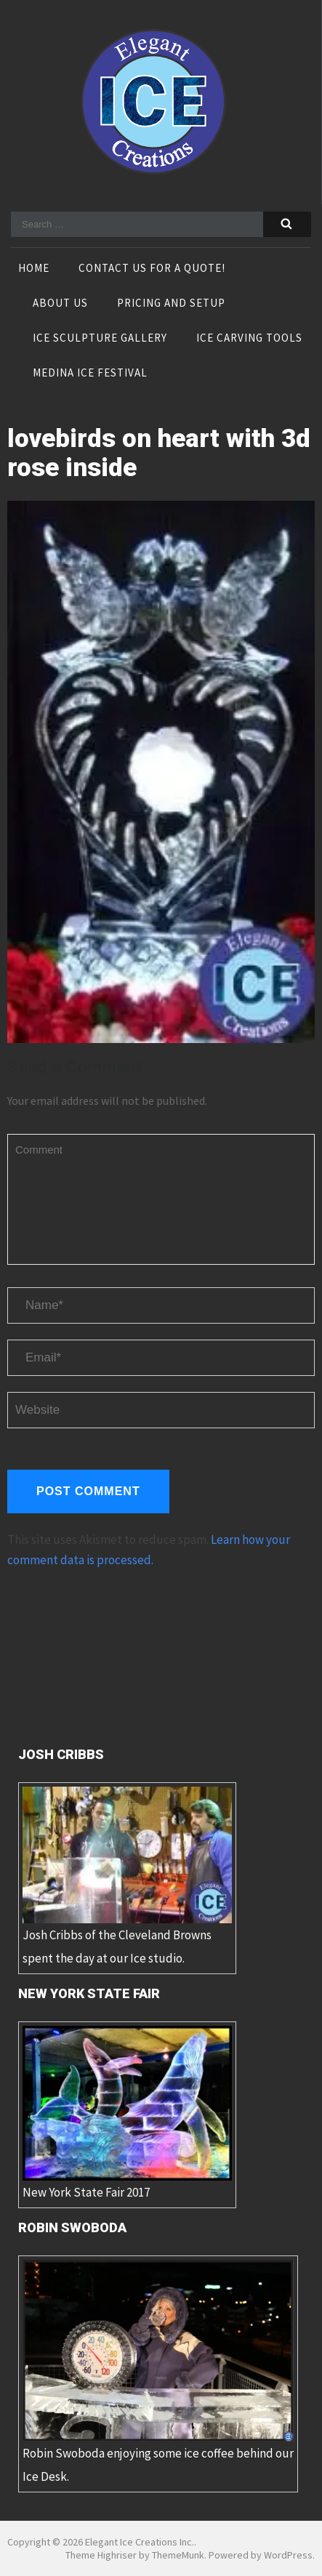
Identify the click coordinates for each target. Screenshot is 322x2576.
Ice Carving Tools (249, 339)
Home (33, 269)
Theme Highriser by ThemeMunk (134, 2554)
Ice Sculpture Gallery (100, 339)
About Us (60, 304)
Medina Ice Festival (90, 373)
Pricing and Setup (171, 304)
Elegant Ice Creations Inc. (139, 2541)
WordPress (288, 2554)
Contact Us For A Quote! (152, 269)
